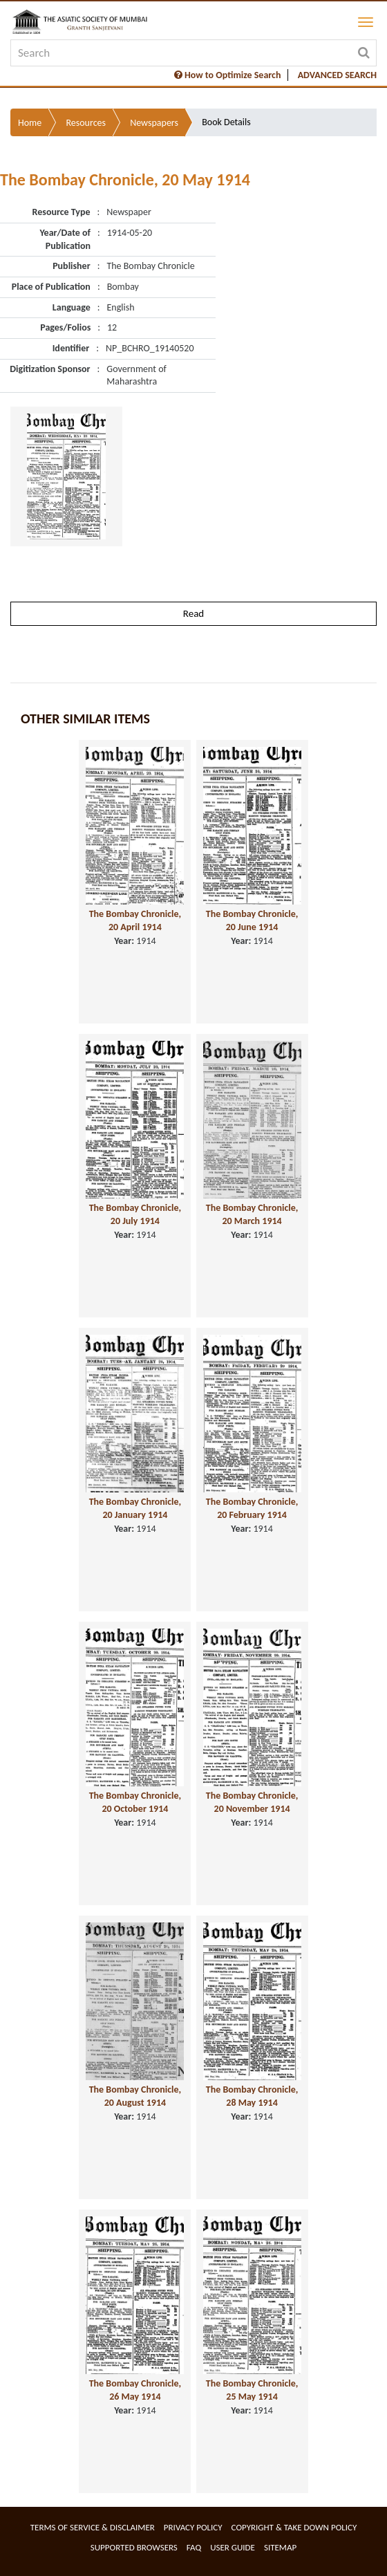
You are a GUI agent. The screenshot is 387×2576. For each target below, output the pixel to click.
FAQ (194, 2547)
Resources (86, 123)
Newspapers (154, 123)
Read (193, 613)
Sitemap (280, 2547)
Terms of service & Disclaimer (92, 2527)
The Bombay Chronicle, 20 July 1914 (135, 1214)
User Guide (232, 2547)
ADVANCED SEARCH (337, 75)
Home (29, 123)
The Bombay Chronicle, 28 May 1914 (252, 2096)
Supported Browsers (134, 2547)
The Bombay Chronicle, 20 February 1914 (252, 1508)
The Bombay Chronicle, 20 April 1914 (135, 920)
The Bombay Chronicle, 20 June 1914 (252, 920)
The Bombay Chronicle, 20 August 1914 (135, 2096)
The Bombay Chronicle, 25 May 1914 (252, 2390)
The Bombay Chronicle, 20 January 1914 (135, 1508)
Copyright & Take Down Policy (294, 2527)
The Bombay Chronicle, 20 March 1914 (252, 1214)
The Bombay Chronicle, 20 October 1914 (135, 1802)
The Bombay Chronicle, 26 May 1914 (135, 2390)
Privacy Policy (193, 2527)
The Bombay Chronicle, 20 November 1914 (252, 1802)
